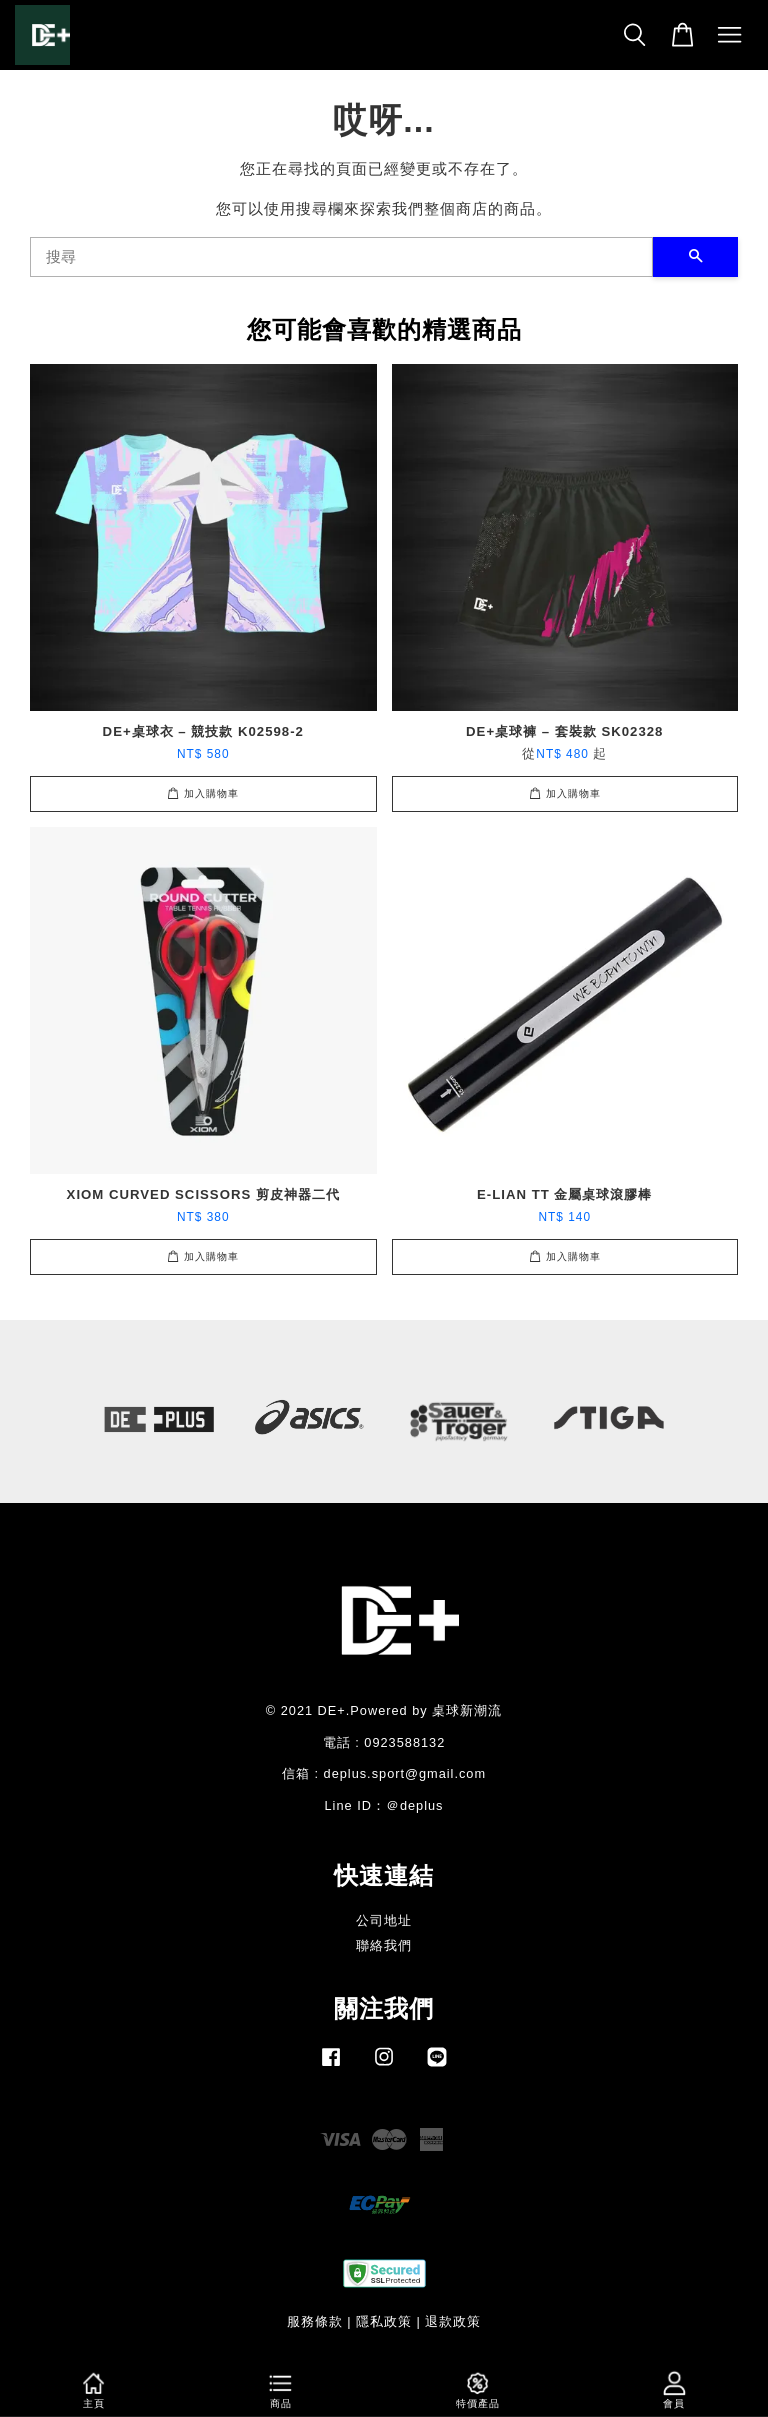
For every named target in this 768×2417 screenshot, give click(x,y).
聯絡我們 (384, 1945)
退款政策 (453, 2321)
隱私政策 (384, 2321)
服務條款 (315, 2321)
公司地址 (384, 1920)
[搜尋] (341, 257)
